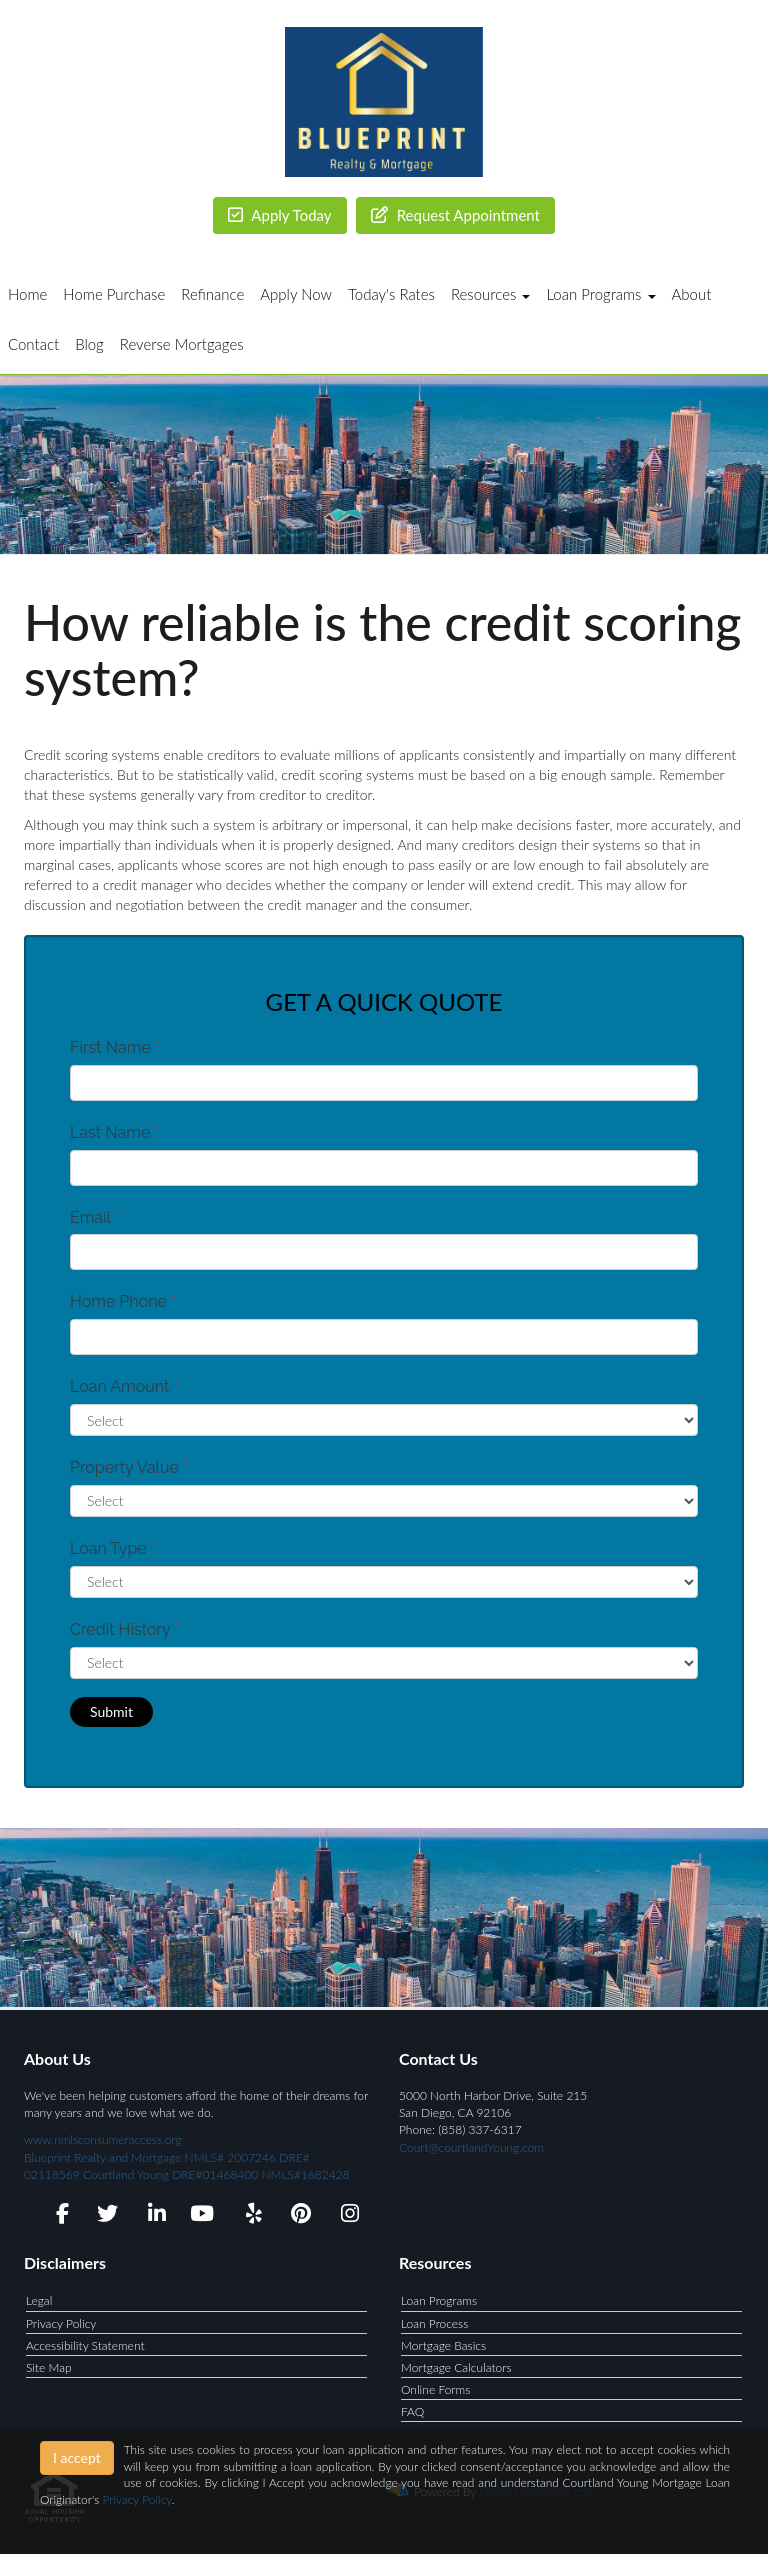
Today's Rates (391, 294)
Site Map (49, 2367)
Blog (89, 344)
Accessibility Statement (85, 2345)
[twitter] (105, 2216)
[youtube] (201, 2216)
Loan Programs (439, 2300)
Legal (39, 2300)
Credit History (124, 1629)
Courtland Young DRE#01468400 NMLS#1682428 (215, 2174)
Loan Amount (124, 1386)
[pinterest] (298, 2216)
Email (95, 1217)
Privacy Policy (61, 2323)
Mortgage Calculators (456, 2367)
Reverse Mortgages (182, 344)
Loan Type (113, 1548)
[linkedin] (153, 2216)
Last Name (115, 1132)
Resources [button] (491, 294)
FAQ (412, 2411)
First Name (115, 1047)
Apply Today (280, 215)
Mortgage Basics (443, 2345)
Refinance (212, 294)
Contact (33, 344)
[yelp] (249, 2216)
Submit (111, 1711)
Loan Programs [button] (600, 294)
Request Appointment (455, 215)
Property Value (129, 1467)
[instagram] (346, 2216)
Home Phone (123, 1301)
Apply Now (296, 294)
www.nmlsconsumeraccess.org (167, 2156)
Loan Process (434, 2323)
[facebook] (56, 2216)
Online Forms (435, 2389)
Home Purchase (114, 294)
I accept (77, 2457)
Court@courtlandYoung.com (471, 2147)
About (692, 294)
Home (27, 294)
